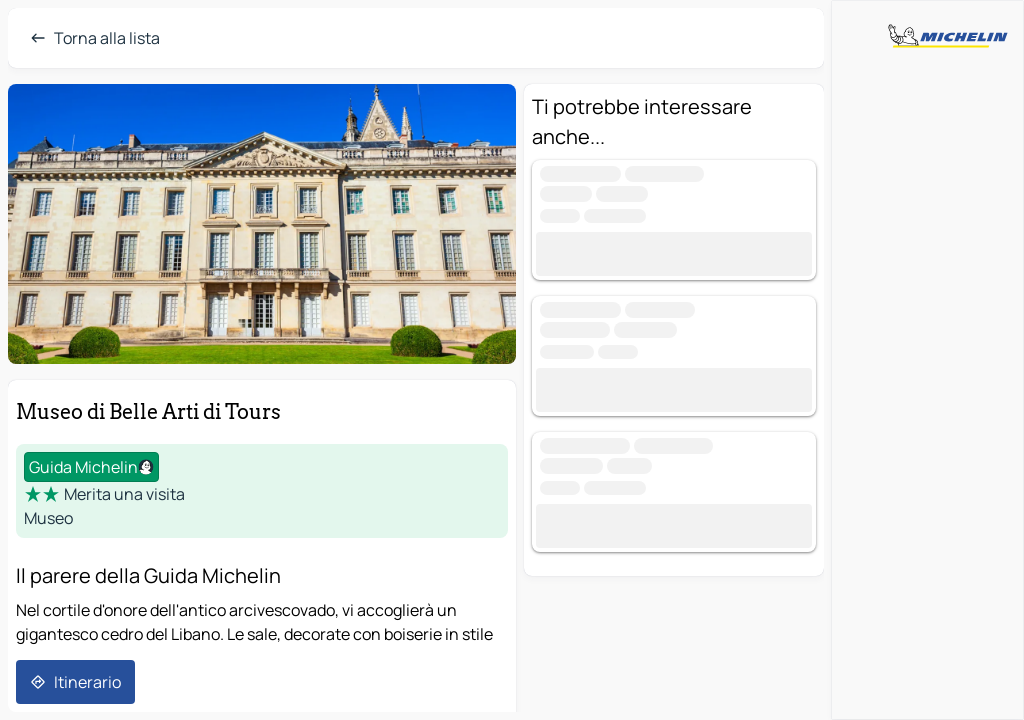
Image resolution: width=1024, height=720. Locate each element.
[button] (262, 224)
